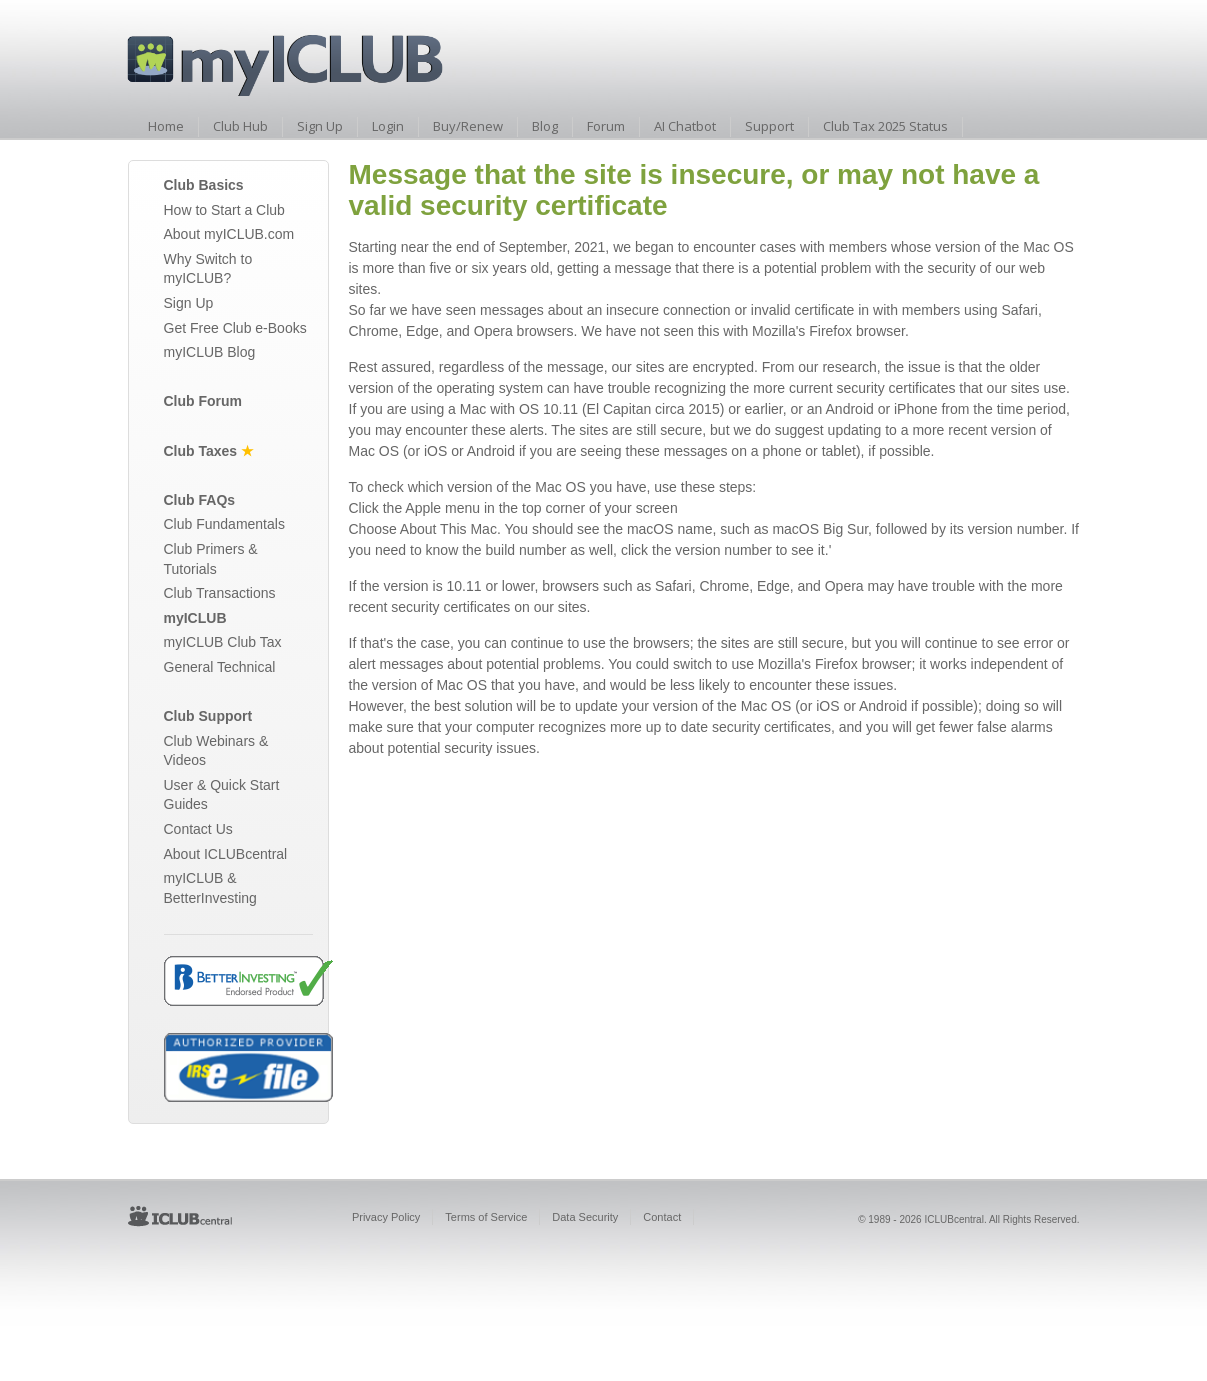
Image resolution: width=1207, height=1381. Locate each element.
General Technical (220, 667)
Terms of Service (486, 1217)
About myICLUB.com (229, 234)
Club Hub (240, 126)
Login (388, 126)
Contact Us (198, 829)
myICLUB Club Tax (223, 642)
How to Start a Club (224, 210)
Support (769, 126)
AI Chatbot (685, 126)
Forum (606, 126)
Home (166, 126)
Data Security (585, 1217)
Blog (545, 126)
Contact (662, 1217)
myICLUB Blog (210, 352)
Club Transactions (220, 593)
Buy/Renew (468, 126)
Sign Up (320, 126)
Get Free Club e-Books (235, 328)
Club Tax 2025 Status (885, 126)
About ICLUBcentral (226, 854)
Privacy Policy (386, 1217)
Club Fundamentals (224, 524)
